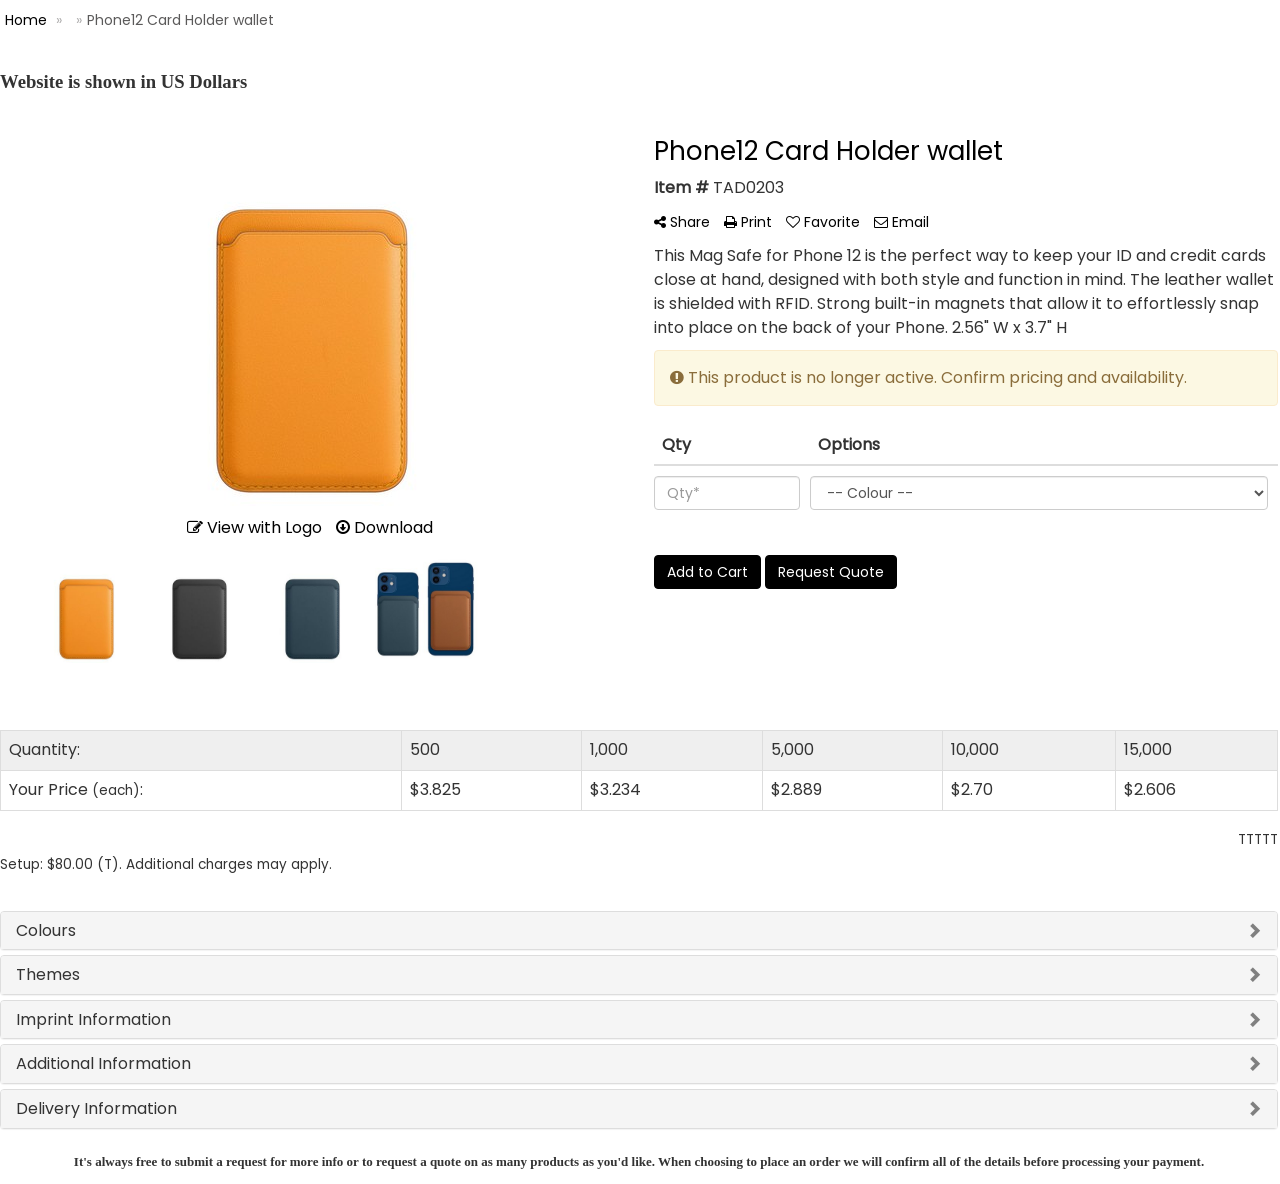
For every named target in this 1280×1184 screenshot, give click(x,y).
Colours (46, 930)
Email (901, 222)
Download (384, 527)
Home (26, 20)
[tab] (639, 931)
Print (748, 222)
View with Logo (254, 527)
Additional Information (103, 1063)
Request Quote (831, 572)
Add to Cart (707, 572)
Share (682, 222)
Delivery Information (96, 1108)
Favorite (823, 222)
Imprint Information (93, 1019)
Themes (48, 974)
